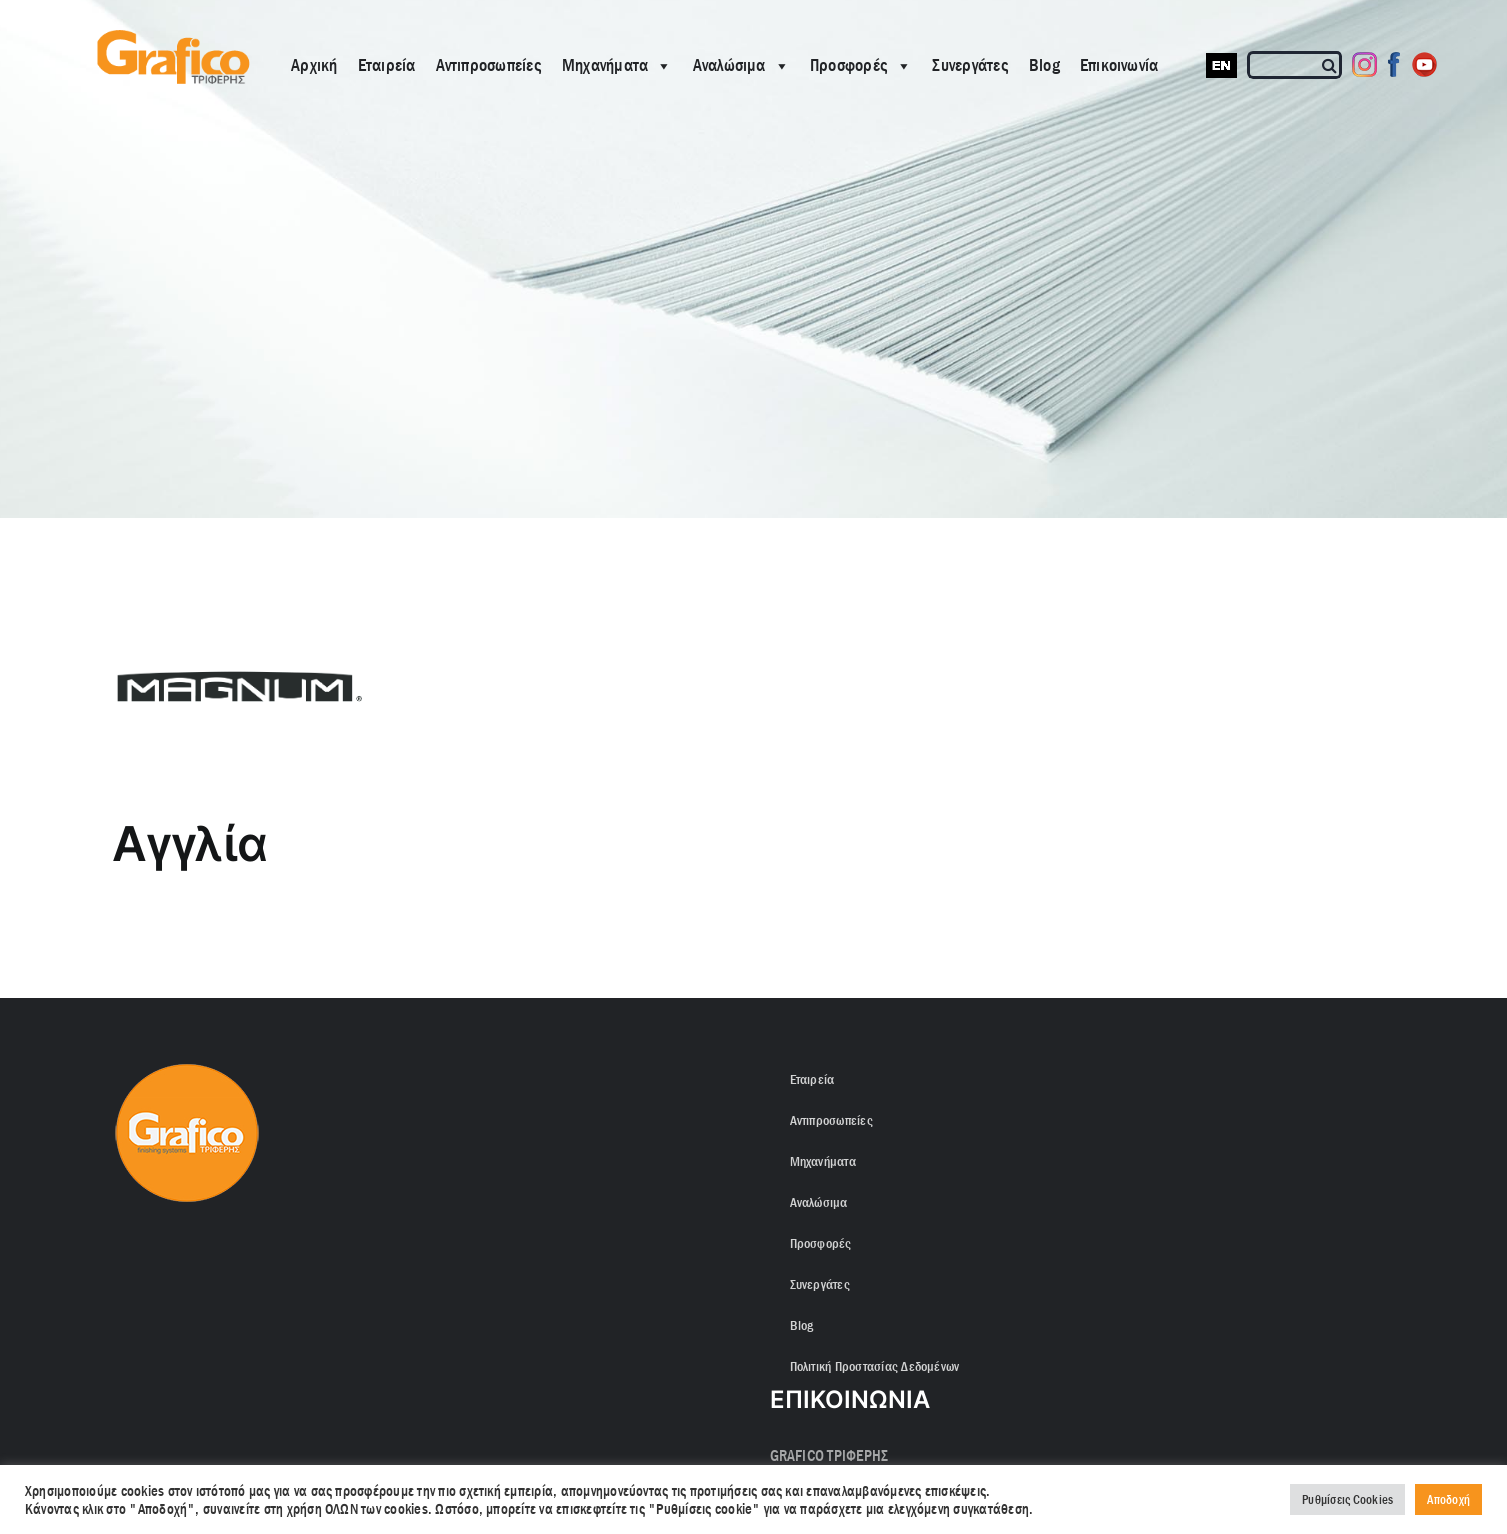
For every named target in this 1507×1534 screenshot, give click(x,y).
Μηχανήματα (617, 65)
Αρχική (314, 65)
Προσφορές (861, 65)
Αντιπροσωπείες (489, 65)
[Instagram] (1364, 64)
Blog (1044, 65)
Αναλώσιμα (741, 65)
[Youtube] (1424, 64)
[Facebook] (1394, 64)
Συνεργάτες (970, 65)
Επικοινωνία (1119, 65)
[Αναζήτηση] (1331, 65)
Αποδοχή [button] (1448, 1499)
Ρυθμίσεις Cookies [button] (1347, 1499)
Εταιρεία (387, 65)
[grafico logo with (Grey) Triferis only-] (171, 37)
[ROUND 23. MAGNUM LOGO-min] (754, 686)
